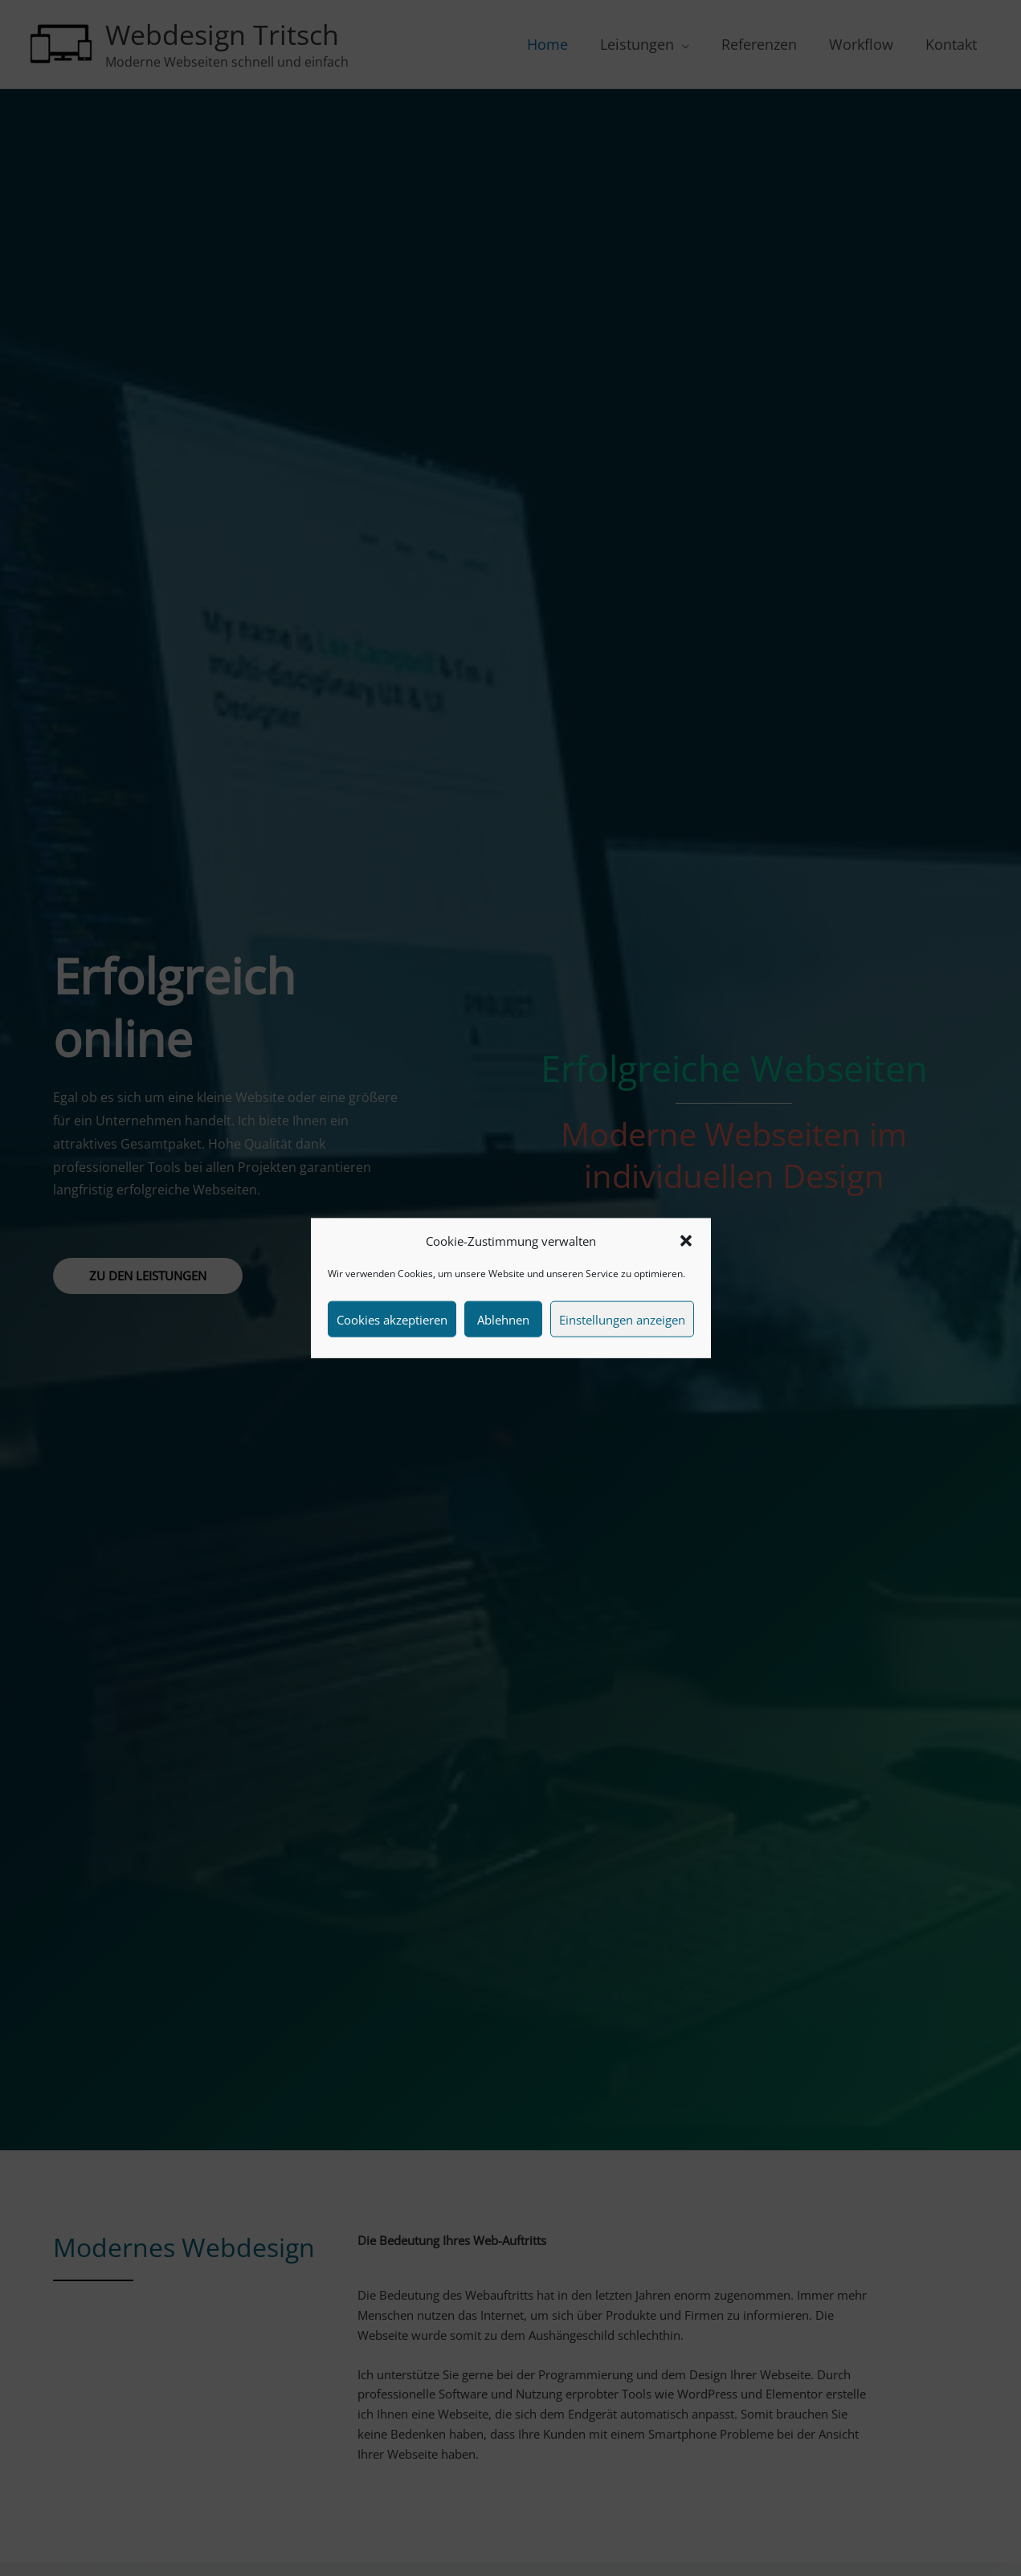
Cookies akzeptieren (392, 1319)
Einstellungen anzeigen (622, 1319)
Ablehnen (503, 1319)
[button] (686, 1241)
